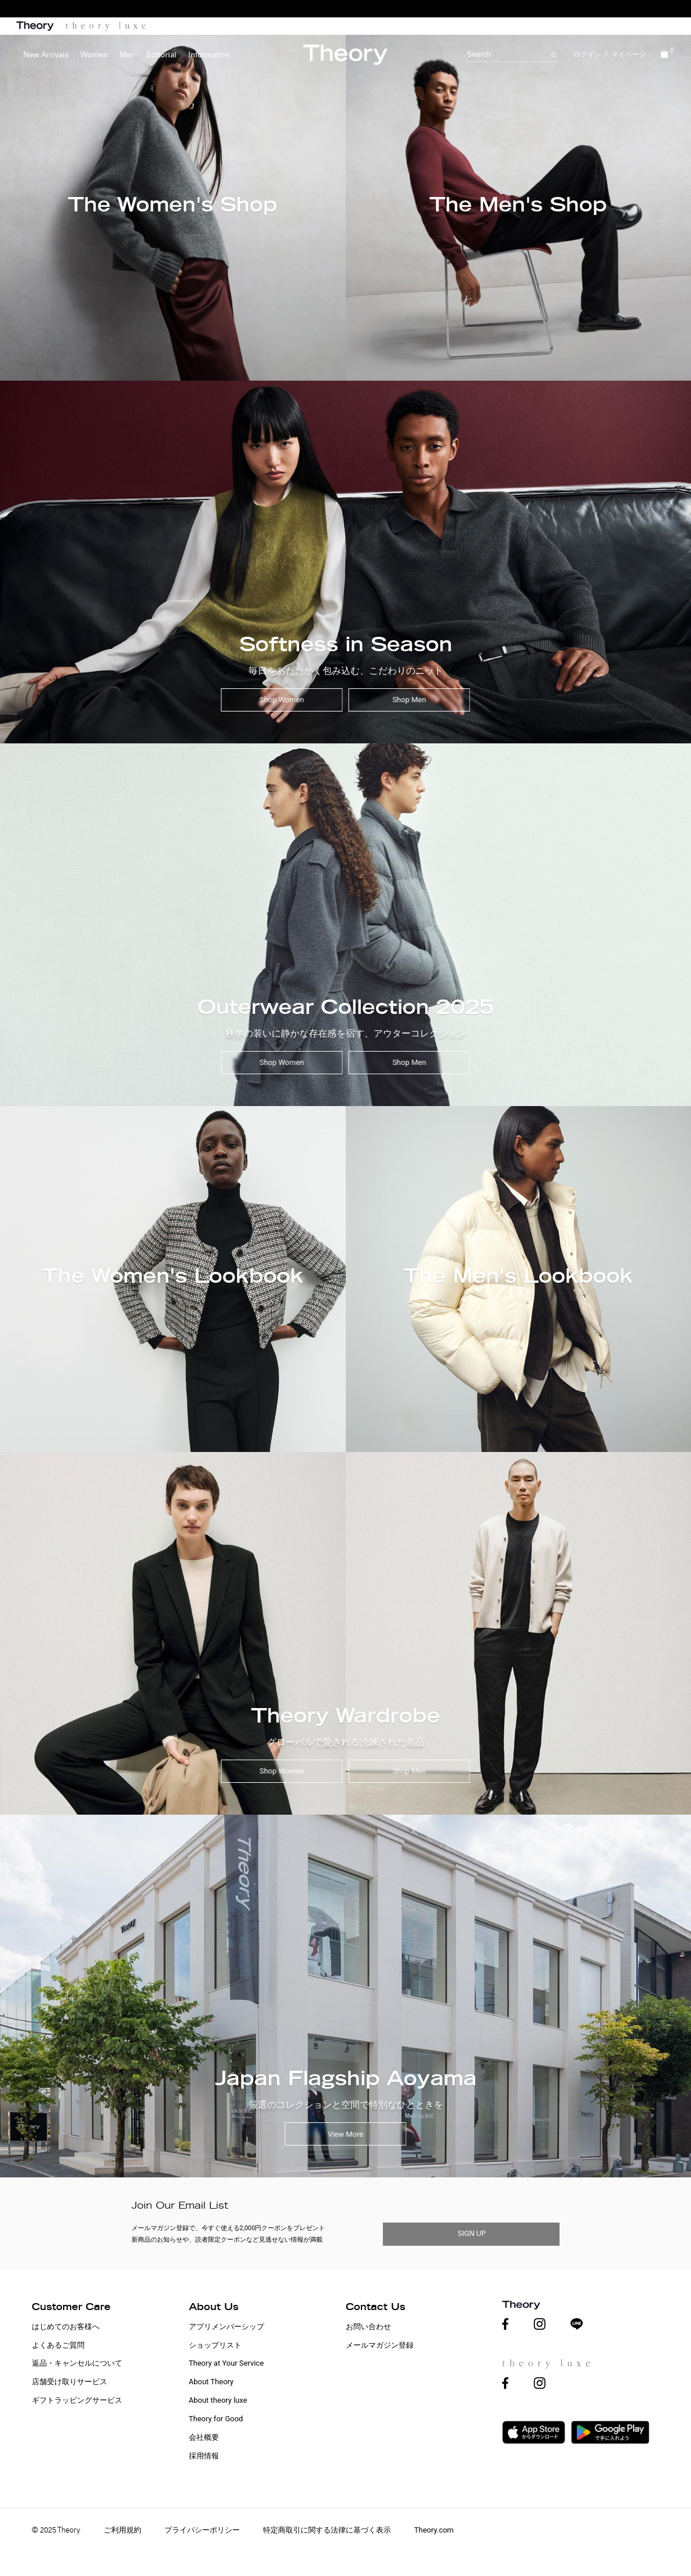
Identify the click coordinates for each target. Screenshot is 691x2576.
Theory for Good (216, 2418)
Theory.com (434, 2530)
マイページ (628, 54)
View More (345, 2134)
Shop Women (281, 699)
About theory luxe (218, 2400)
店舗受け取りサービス (69, 2381)
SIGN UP (471, 2234)
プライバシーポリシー (202, 2530)
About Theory (211, 2381)
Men (127, 55)
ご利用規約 (122, 2530)
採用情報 (204, 2455)
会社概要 (204, 2437)
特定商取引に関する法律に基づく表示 (327, 2530)
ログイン (587, 54)
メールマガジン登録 (380, 2345)
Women (94, 55)
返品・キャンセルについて (77, 2363)
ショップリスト (215, 2345)
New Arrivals (46, 55)
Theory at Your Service (226, 2363)
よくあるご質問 (58, 2345)
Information (209, 55)
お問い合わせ (368, 2326)
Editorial (162, 55)
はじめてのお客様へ (66, 2326)
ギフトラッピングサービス (77, 2400)
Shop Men (409, 699)
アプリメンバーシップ (226, 2326)
